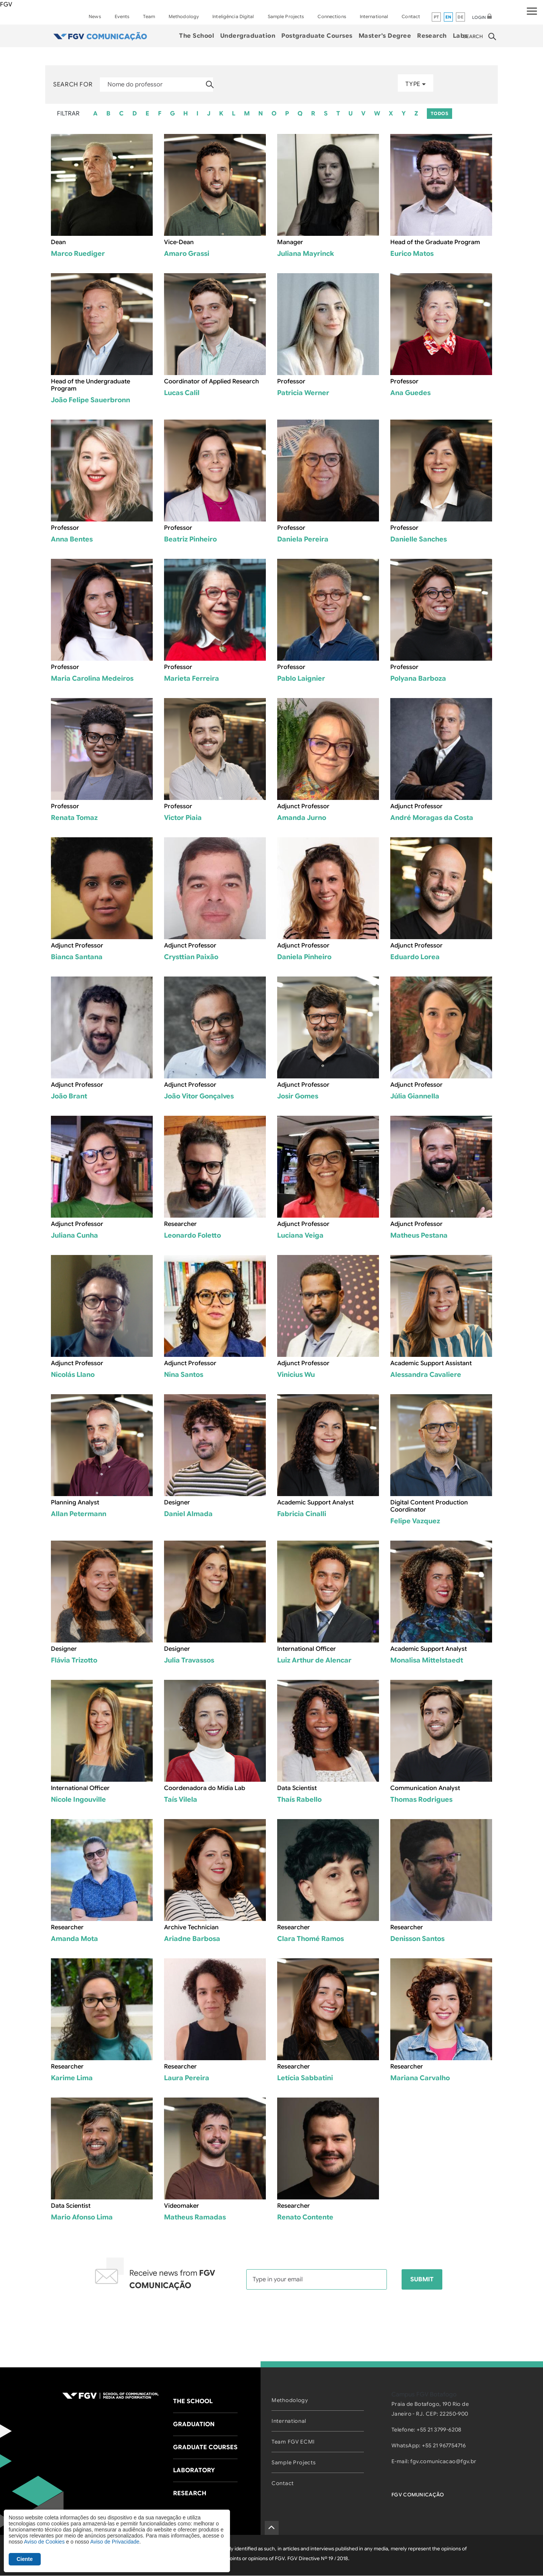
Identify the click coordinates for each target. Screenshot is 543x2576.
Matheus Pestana (419, 1235)
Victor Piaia (183, 818)
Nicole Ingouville (78, 1799)
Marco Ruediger (78, 253)
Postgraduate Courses (317, 36)
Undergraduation (247, 36)
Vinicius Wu (296, 1374)
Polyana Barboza (418, 678)
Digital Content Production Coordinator (429, 1506)
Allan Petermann (78, 1514)
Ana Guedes (410, 393)
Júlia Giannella (414, 1096)
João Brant (69, 1096)
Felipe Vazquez (415, 1521)
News (95, 16)
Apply (210, 85)
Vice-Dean (179, 242)
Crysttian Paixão (191, 957)
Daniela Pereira (302, 539)
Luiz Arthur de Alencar (314, 1660)
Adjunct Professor (303, 806)
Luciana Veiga (300, 1235)
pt (436, 17)
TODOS (439, 113)
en (448, 17)
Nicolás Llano (73, 1374)
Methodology (184, 16)
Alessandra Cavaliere (425, 1374)
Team (149, 16)
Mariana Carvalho (420, 2078)
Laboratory (194, 2470)
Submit (422, 2279)
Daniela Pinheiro (304, 957)
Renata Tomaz (74, 818)
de (460, 17)
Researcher (180, 1224)
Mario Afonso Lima (82, 2217)
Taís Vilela (180, 1799)
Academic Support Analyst (315, 1502)
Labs (460, 36)
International (374, 16)
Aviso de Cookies (44, 2542)
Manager (290, 242)
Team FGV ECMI (293, 2441)
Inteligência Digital (233, 16)
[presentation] (271, 2318)
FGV (6, 4)
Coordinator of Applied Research (211, 381)
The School (196, 36)
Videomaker (181, 2206)
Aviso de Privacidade (114, 2542)
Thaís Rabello (299, 1799)
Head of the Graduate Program (435, 242)
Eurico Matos (412, 253)
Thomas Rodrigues (421, 1799)
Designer (177, 1502)
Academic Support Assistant (431, 1363)
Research (432, 36)
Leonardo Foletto (192, 1235)
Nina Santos (183, 1374)
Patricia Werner (303, 393)
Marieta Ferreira (191, 678)
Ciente (25, 2559)
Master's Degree (385, 36)
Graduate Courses (205, 2447)
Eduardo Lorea (415, 957)
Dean (58, 242)
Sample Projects (286, 16)
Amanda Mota (74, 1939)
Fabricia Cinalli (301, 1514)
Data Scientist (297, 1788)
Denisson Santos (417, 1939)
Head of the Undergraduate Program (90, 385)
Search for (72, 84)
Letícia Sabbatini (305, 2078)
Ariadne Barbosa (192, 1939)
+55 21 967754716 (444, 2445)
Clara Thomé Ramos (310, 1939)
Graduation (194, 2424)
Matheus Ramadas (195, 2217)
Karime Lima (72, 2078)
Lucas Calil (181, 393)
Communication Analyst (425, 1788)
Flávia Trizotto (74, 1660)
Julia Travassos (189, 1660)
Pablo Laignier (301, 678)
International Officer (306, 1649)
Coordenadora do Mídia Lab (204, 1788)
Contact (411, 16)
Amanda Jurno (301, 818)
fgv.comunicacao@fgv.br (443, 2461)
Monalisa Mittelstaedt (426, 1660)
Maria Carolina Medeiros (92, 678)
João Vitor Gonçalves (199, 1096)
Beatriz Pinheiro (190, 539)
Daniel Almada (188, 1514)
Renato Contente (305, 2217)
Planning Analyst (75, 1502)
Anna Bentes (72, 539)
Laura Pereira (186, 2078)
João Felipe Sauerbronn (90, 400)
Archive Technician (191, 1927)
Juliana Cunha (74, 1235)
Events (122, 16)
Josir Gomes (297, 1096)
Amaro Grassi (186, 253)
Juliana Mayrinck (305, 253)
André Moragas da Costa (431, 818)
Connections (332, 16)
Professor (291, 381)
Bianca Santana (77, 957)
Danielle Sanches (418, 539)
